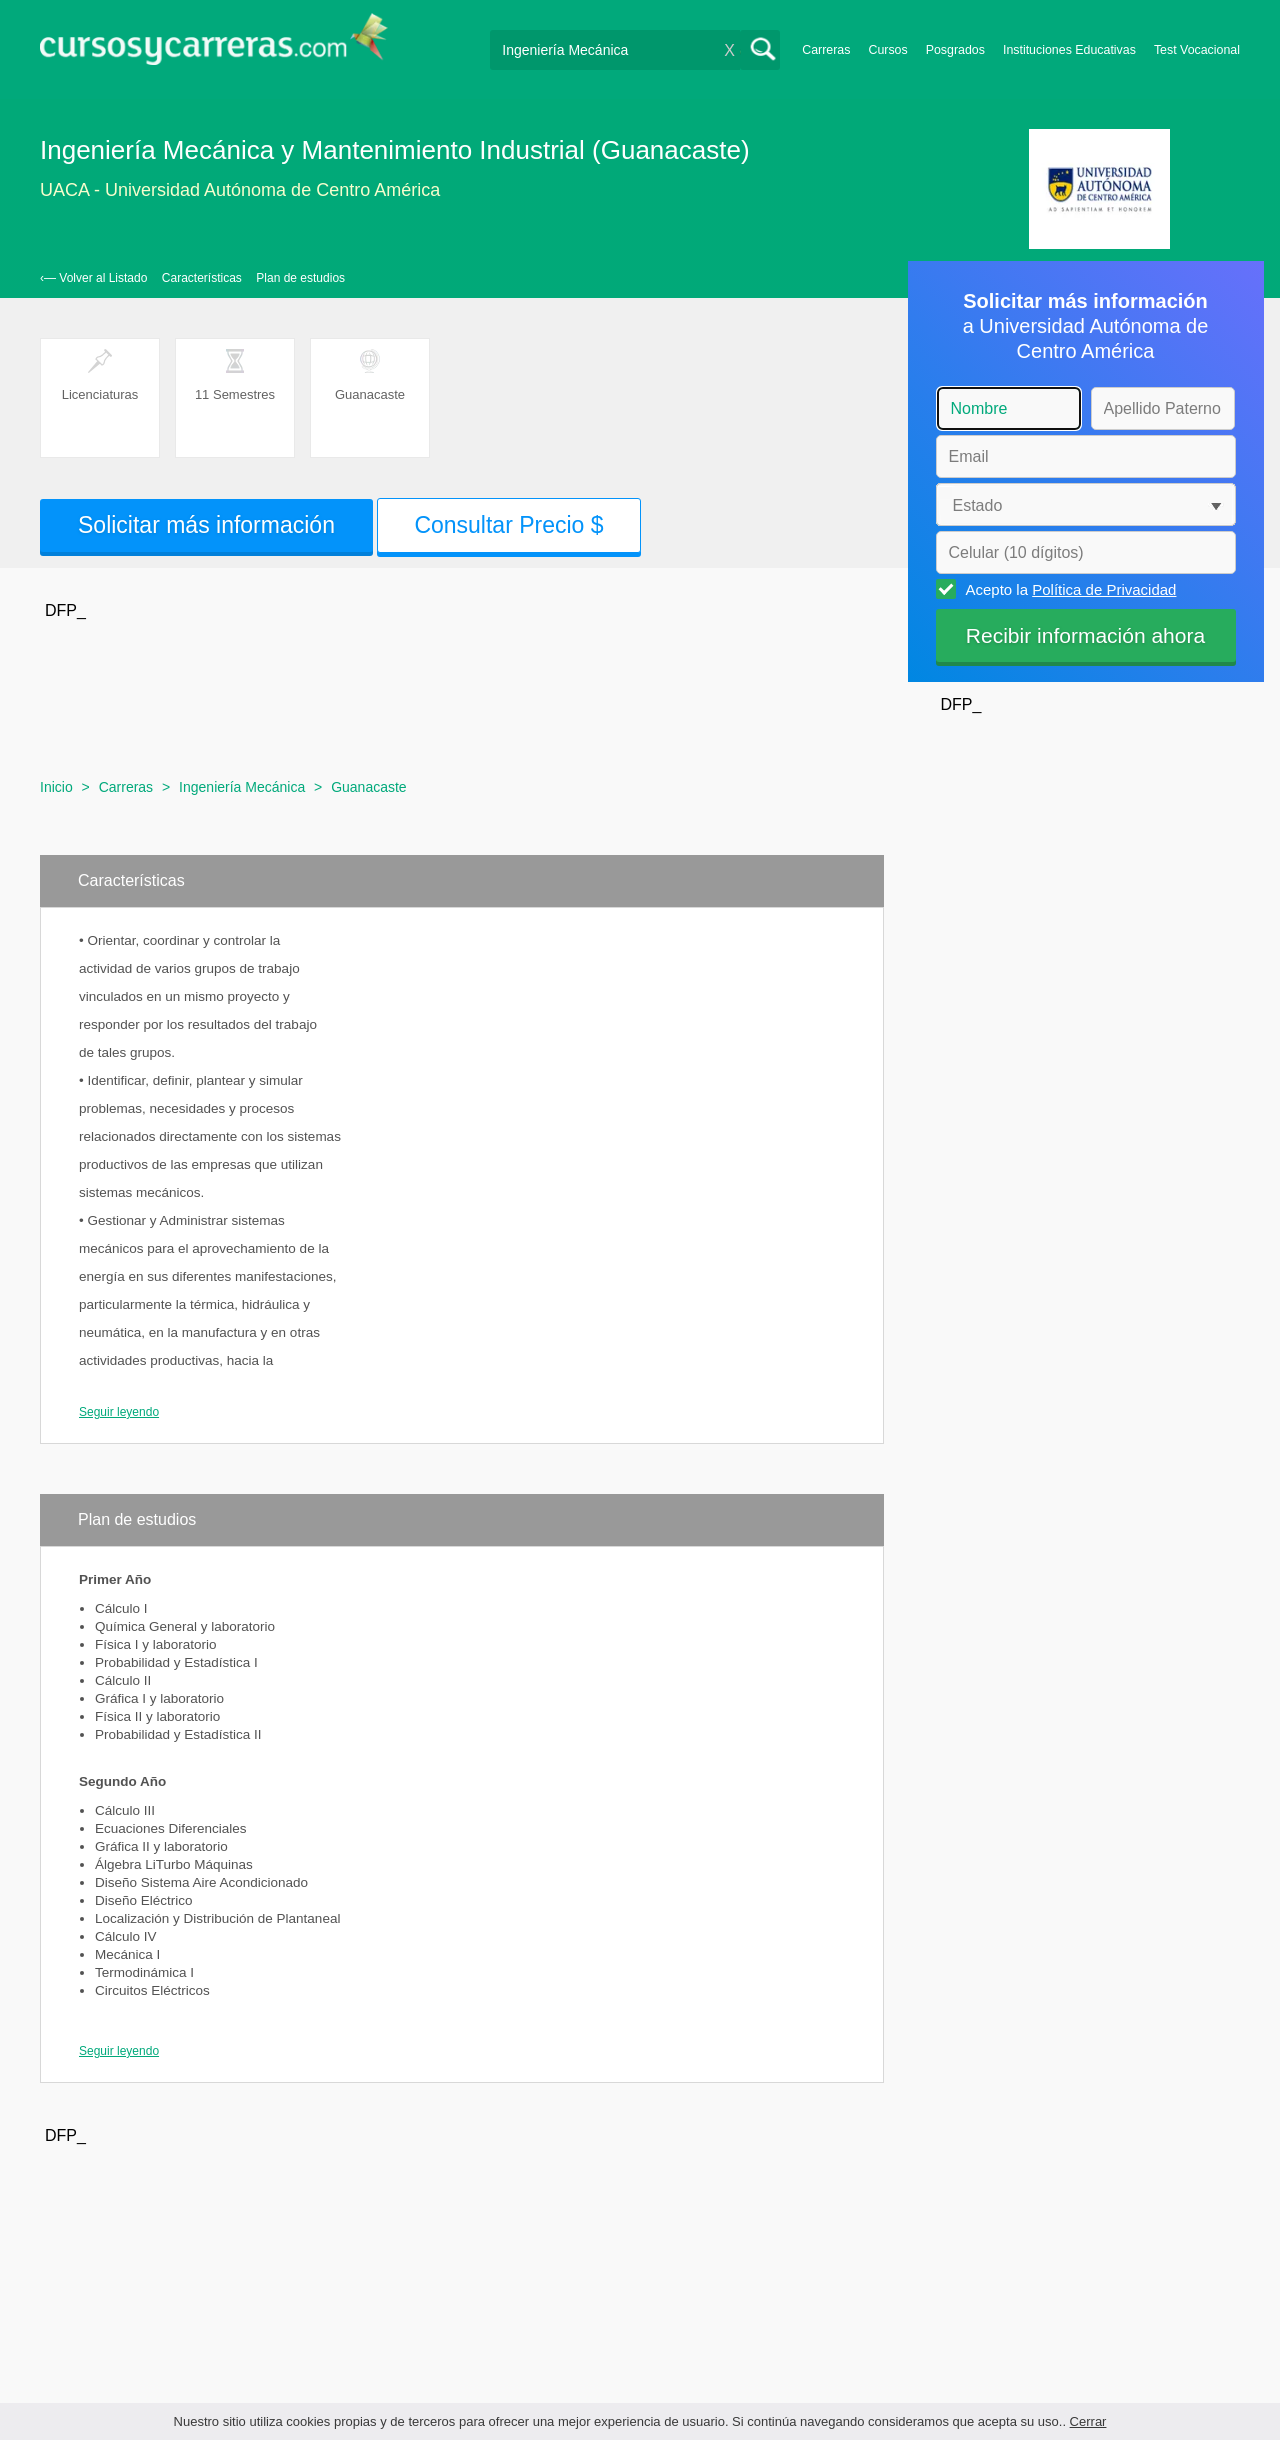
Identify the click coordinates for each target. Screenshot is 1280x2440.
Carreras (826, 50)
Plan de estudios (300, 278)
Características (202, 278)
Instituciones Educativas (1069, 50)
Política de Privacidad (1104, 589)
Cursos (887, 50)
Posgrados (955, 50)
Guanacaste (369, 787)
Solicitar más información (206, 525)
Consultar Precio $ (508, 525)
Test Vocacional (1197, 50)
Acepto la (1068, 589)
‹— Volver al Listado (93, 278)
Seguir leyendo (119, 1412)
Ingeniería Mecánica (242, 787)
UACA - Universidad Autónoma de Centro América (240, 190)
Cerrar (1088, 2421)
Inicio (56, 787)
